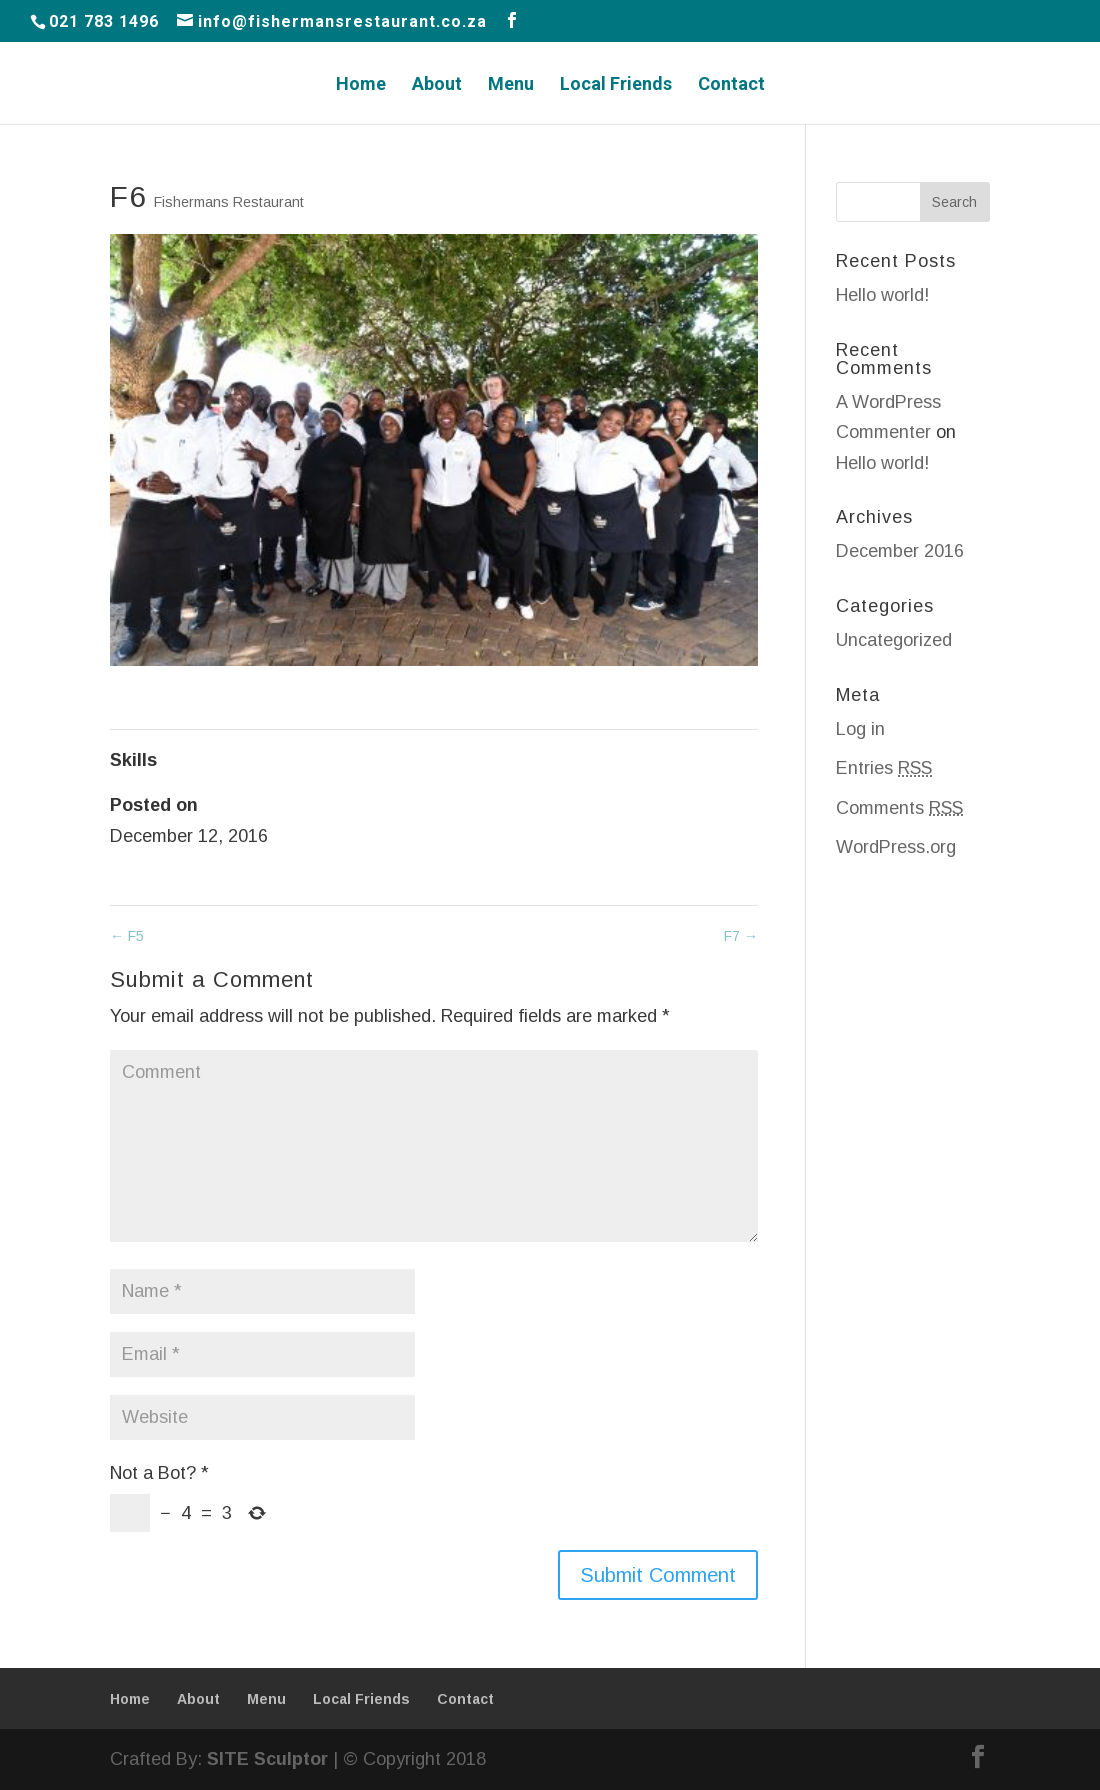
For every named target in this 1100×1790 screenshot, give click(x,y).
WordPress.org (896, 847)
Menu (511, 85)
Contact (731, 85)
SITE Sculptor (267, 1759)
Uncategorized (894, 640)
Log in (860, 729)
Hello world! (882, 295)
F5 (127, 936)
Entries (884, 768)
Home (361, 85)
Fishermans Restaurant (229, 202)
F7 (741, 936)
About (437, 85)
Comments (899, 808)
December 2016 (900, 551)
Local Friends (616, 85)
